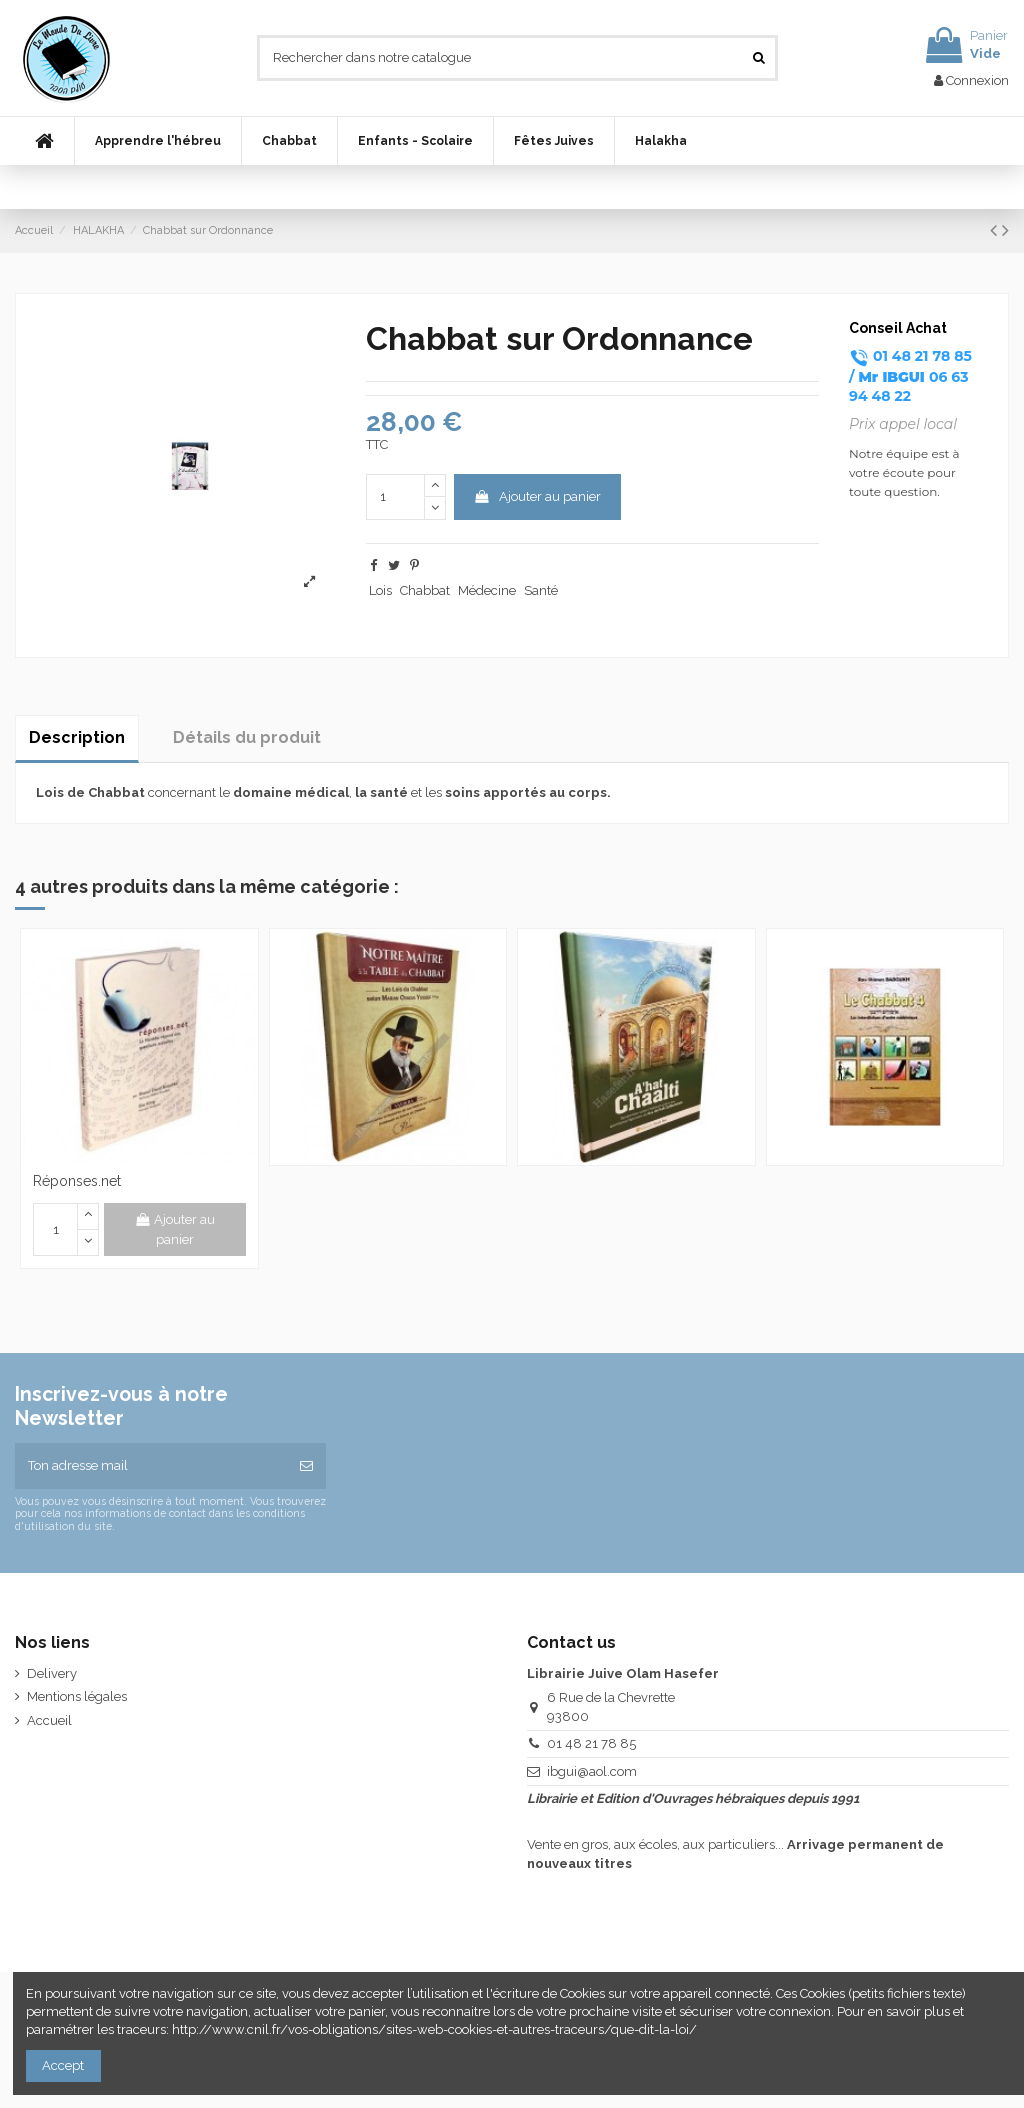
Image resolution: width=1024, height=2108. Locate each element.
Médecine (487, 590)
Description (77, 737)
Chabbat (425, 590)
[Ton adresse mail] (151, 1466)
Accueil (49, 1720)
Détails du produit (247, 737)
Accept (63, 2065)
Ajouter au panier (537, 496)
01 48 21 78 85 (591, 1743)
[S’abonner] (306, 1466)
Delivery (52, 1673)
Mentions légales (77, 1696)
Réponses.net (77, 1181)
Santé (541, 590)
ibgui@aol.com (592, 1771)
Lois (380, 590)
